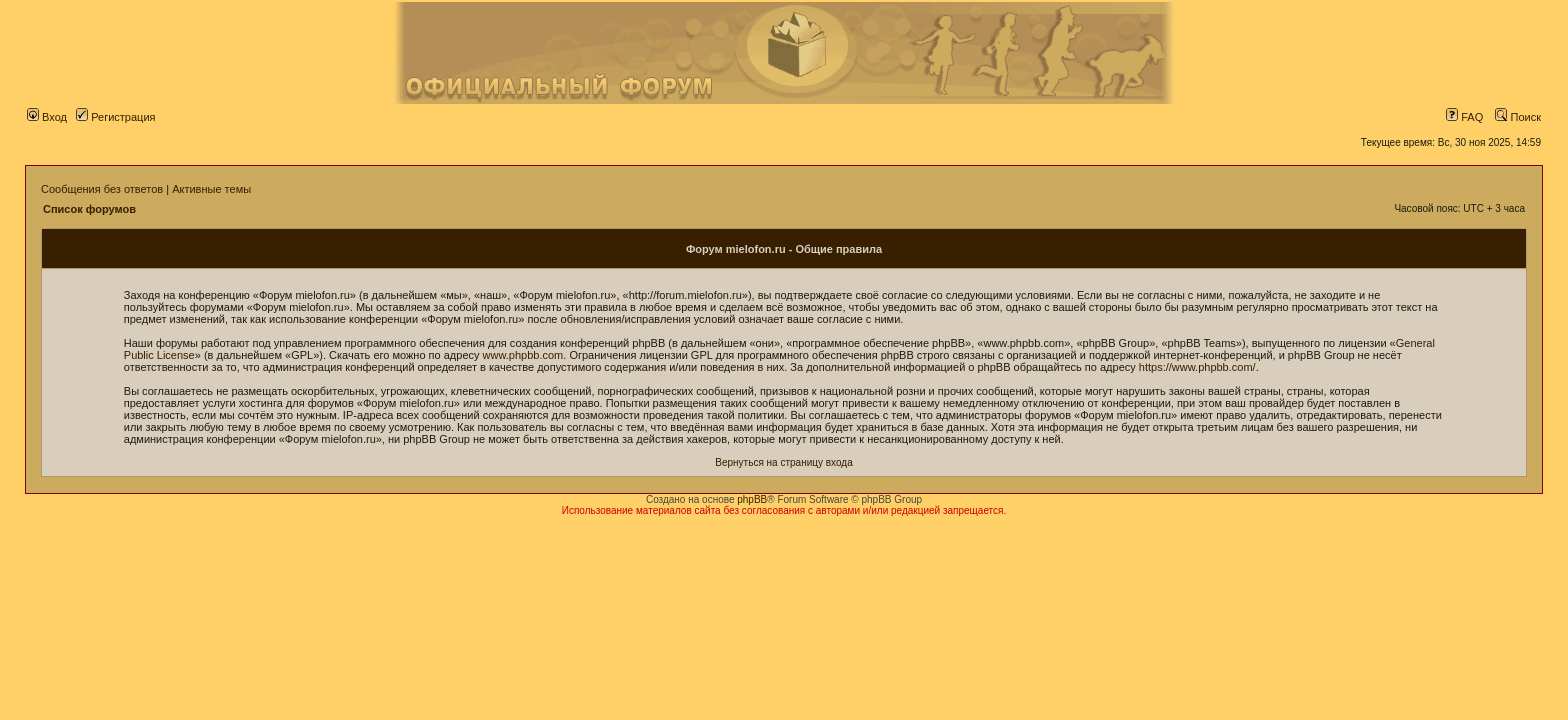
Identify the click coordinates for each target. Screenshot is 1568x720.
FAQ (1464, 117)
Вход (47, 117)
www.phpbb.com (523, 355)
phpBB (752, 499)
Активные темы (211, 189)
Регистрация (115, 117)
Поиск (1518, 117)
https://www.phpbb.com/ (1197, 367)
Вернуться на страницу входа (783, 462)
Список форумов (89, 209)
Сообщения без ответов (102, 189)
